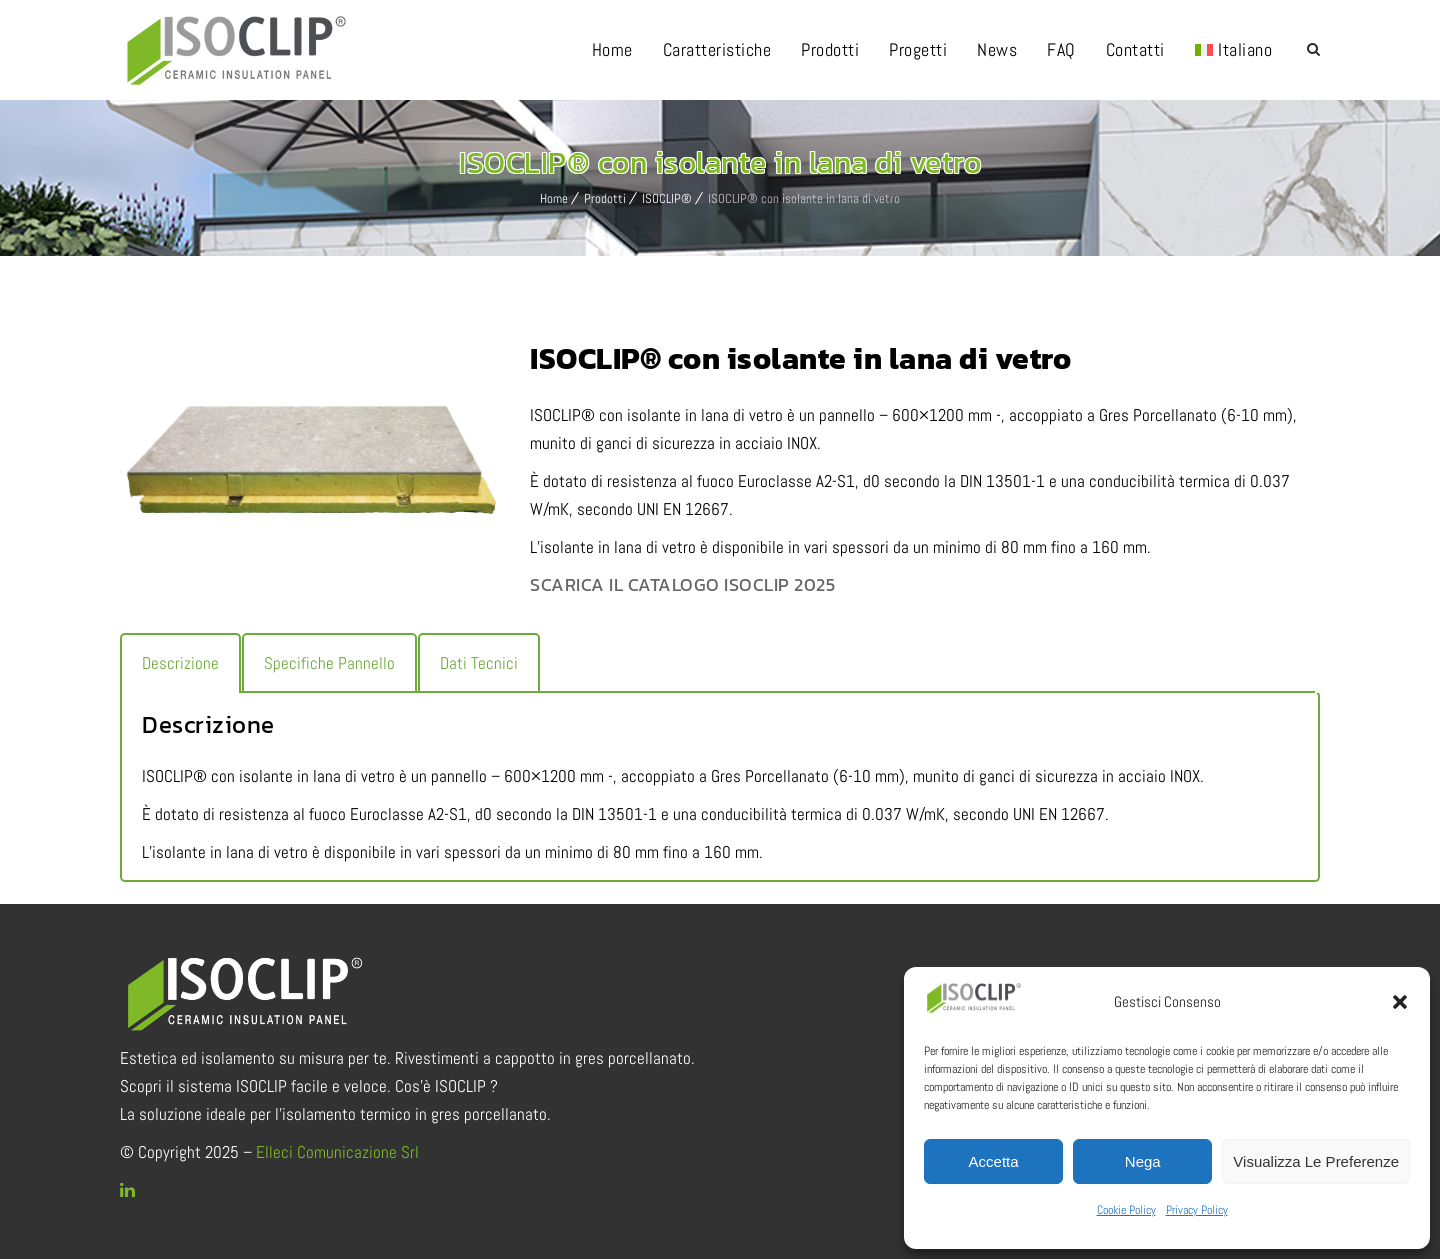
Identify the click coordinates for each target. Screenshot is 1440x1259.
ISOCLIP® (667, 198)
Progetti (918, 49)
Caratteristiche (717, 49)
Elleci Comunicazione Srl (337, 1152)
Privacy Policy (1197, 1210)
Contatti (1135, 49)
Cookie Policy (1126, 1210)
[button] (1400, 1002)
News (997, 49)
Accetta (994, 1161)
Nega (1143, 1161)
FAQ (1061, 49)
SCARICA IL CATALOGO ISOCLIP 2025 (682, 584)
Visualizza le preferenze (1316, 1161)
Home (612, 49)
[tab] (180, 663)
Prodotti (830, 49)
